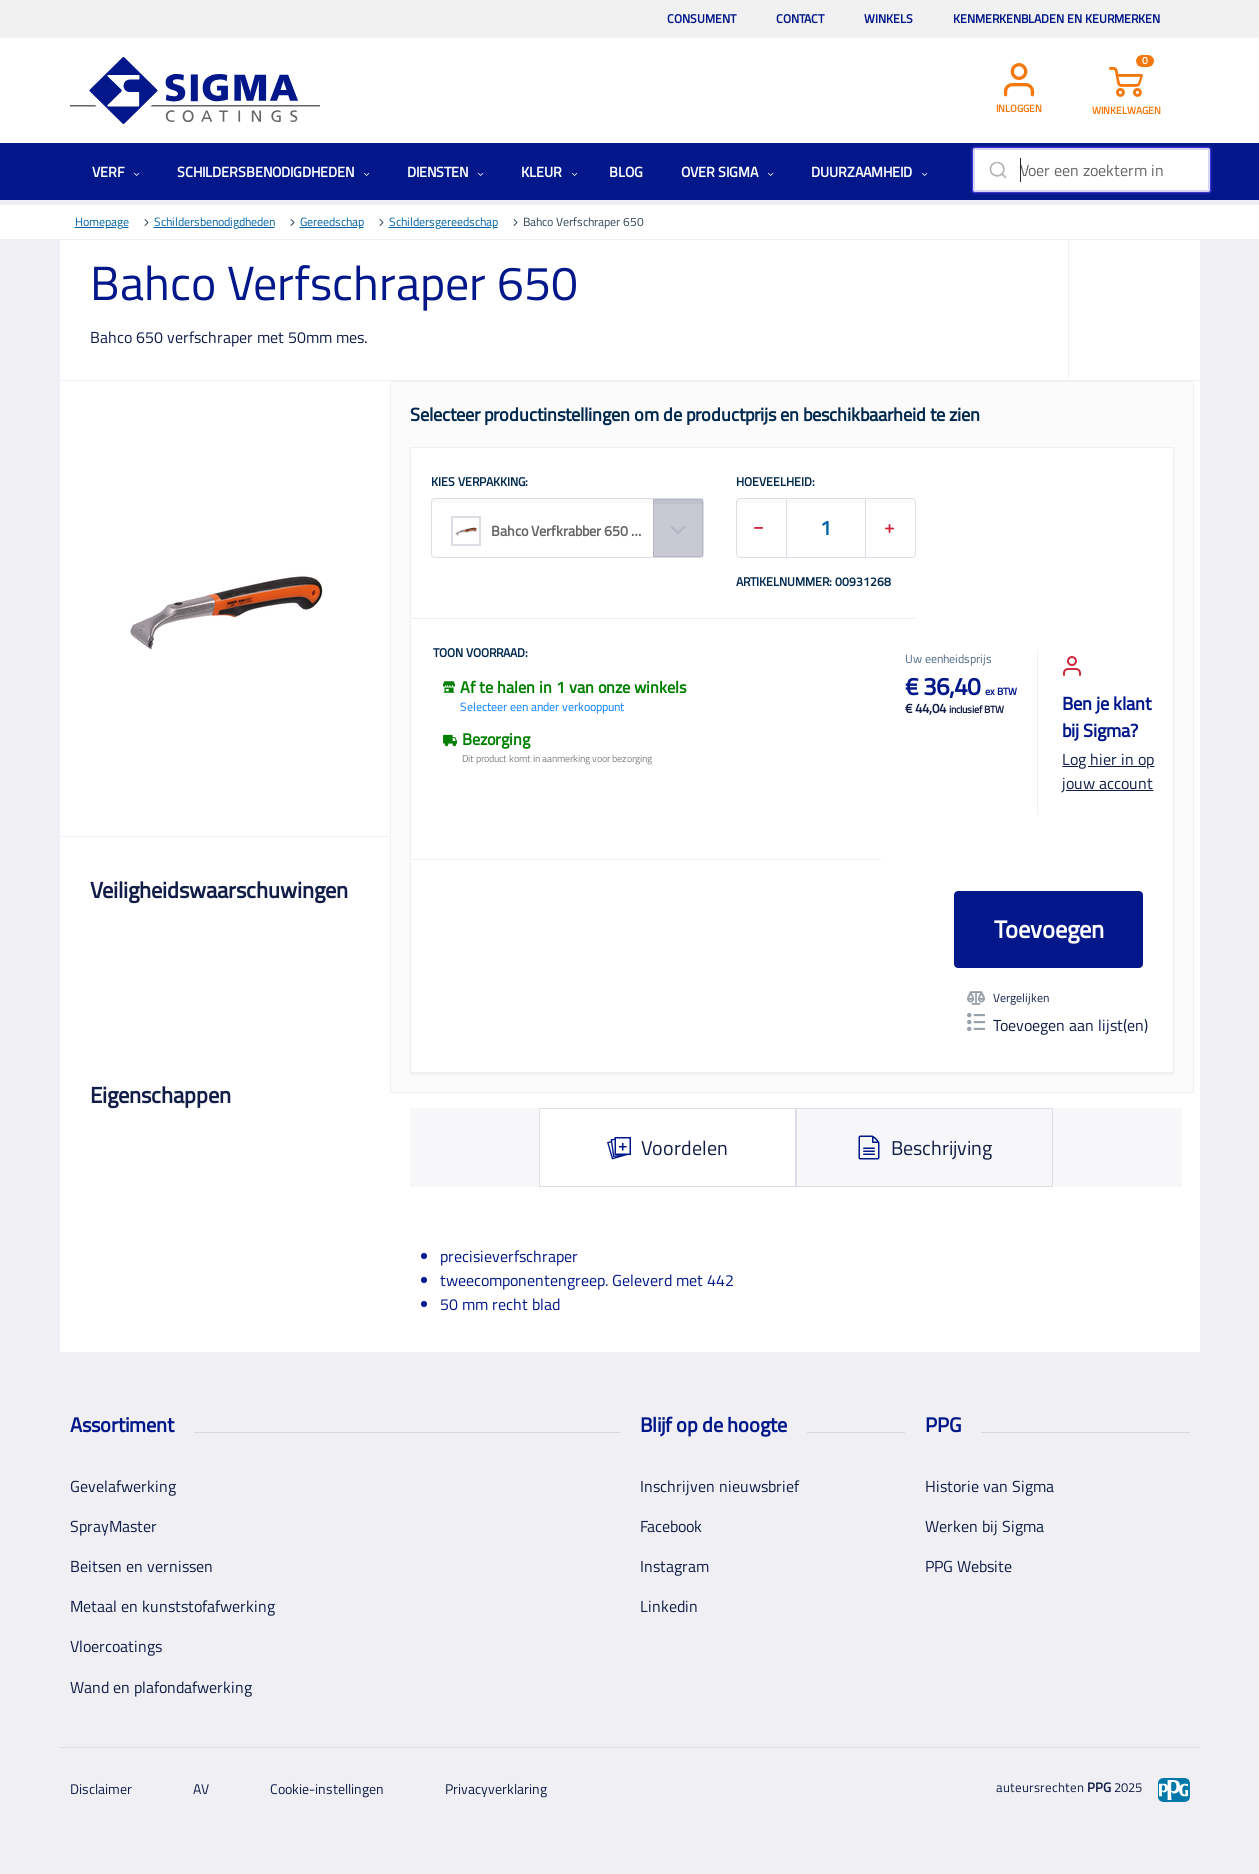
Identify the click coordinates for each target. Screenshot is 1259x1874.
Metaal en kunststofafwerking (172, 1606)
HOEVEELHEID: (775, 483)
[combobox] (1091, 170)
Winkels (888, 18)
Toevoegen (1049, 929)
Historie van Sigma (989, 1486)
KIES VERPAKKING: (479, 483)
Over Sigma (727, 171)
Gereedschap (332, 221)
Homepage (102, 221)
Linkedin (669, 1606)
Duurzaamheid (869, 171)
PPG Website (968, 1566)
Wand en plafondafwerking (161, 1687)
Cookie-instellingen (327, 1788)
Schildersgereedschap (443, 221)
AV (201, 1788)
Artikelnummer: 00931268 (813, 583)
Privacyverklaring (496, 1788)
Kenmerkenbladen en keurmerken (1056, 18)
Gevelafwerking (123, 1486)
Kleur (549, 171)
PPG (1099, 1787)
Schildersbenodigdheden (273, 171)
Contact (800, 18)
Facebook (671, 1526)
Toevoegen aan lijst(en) (1057, 1025)
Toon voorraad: (480, 654)
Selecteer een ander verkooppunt (542, 706)
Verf (116, 171)
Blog (626, 171)
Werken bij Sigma (984, 1526)
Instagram (674, 1566)
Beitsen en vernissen (141, 1566)
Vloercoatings (116, 1646)
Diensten (445, 171)
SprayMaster (113, 1526)
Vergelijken (1008, 998)
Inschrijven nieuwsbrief (719, 1486)
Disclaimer (101, 1788)
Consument (701, 18)
